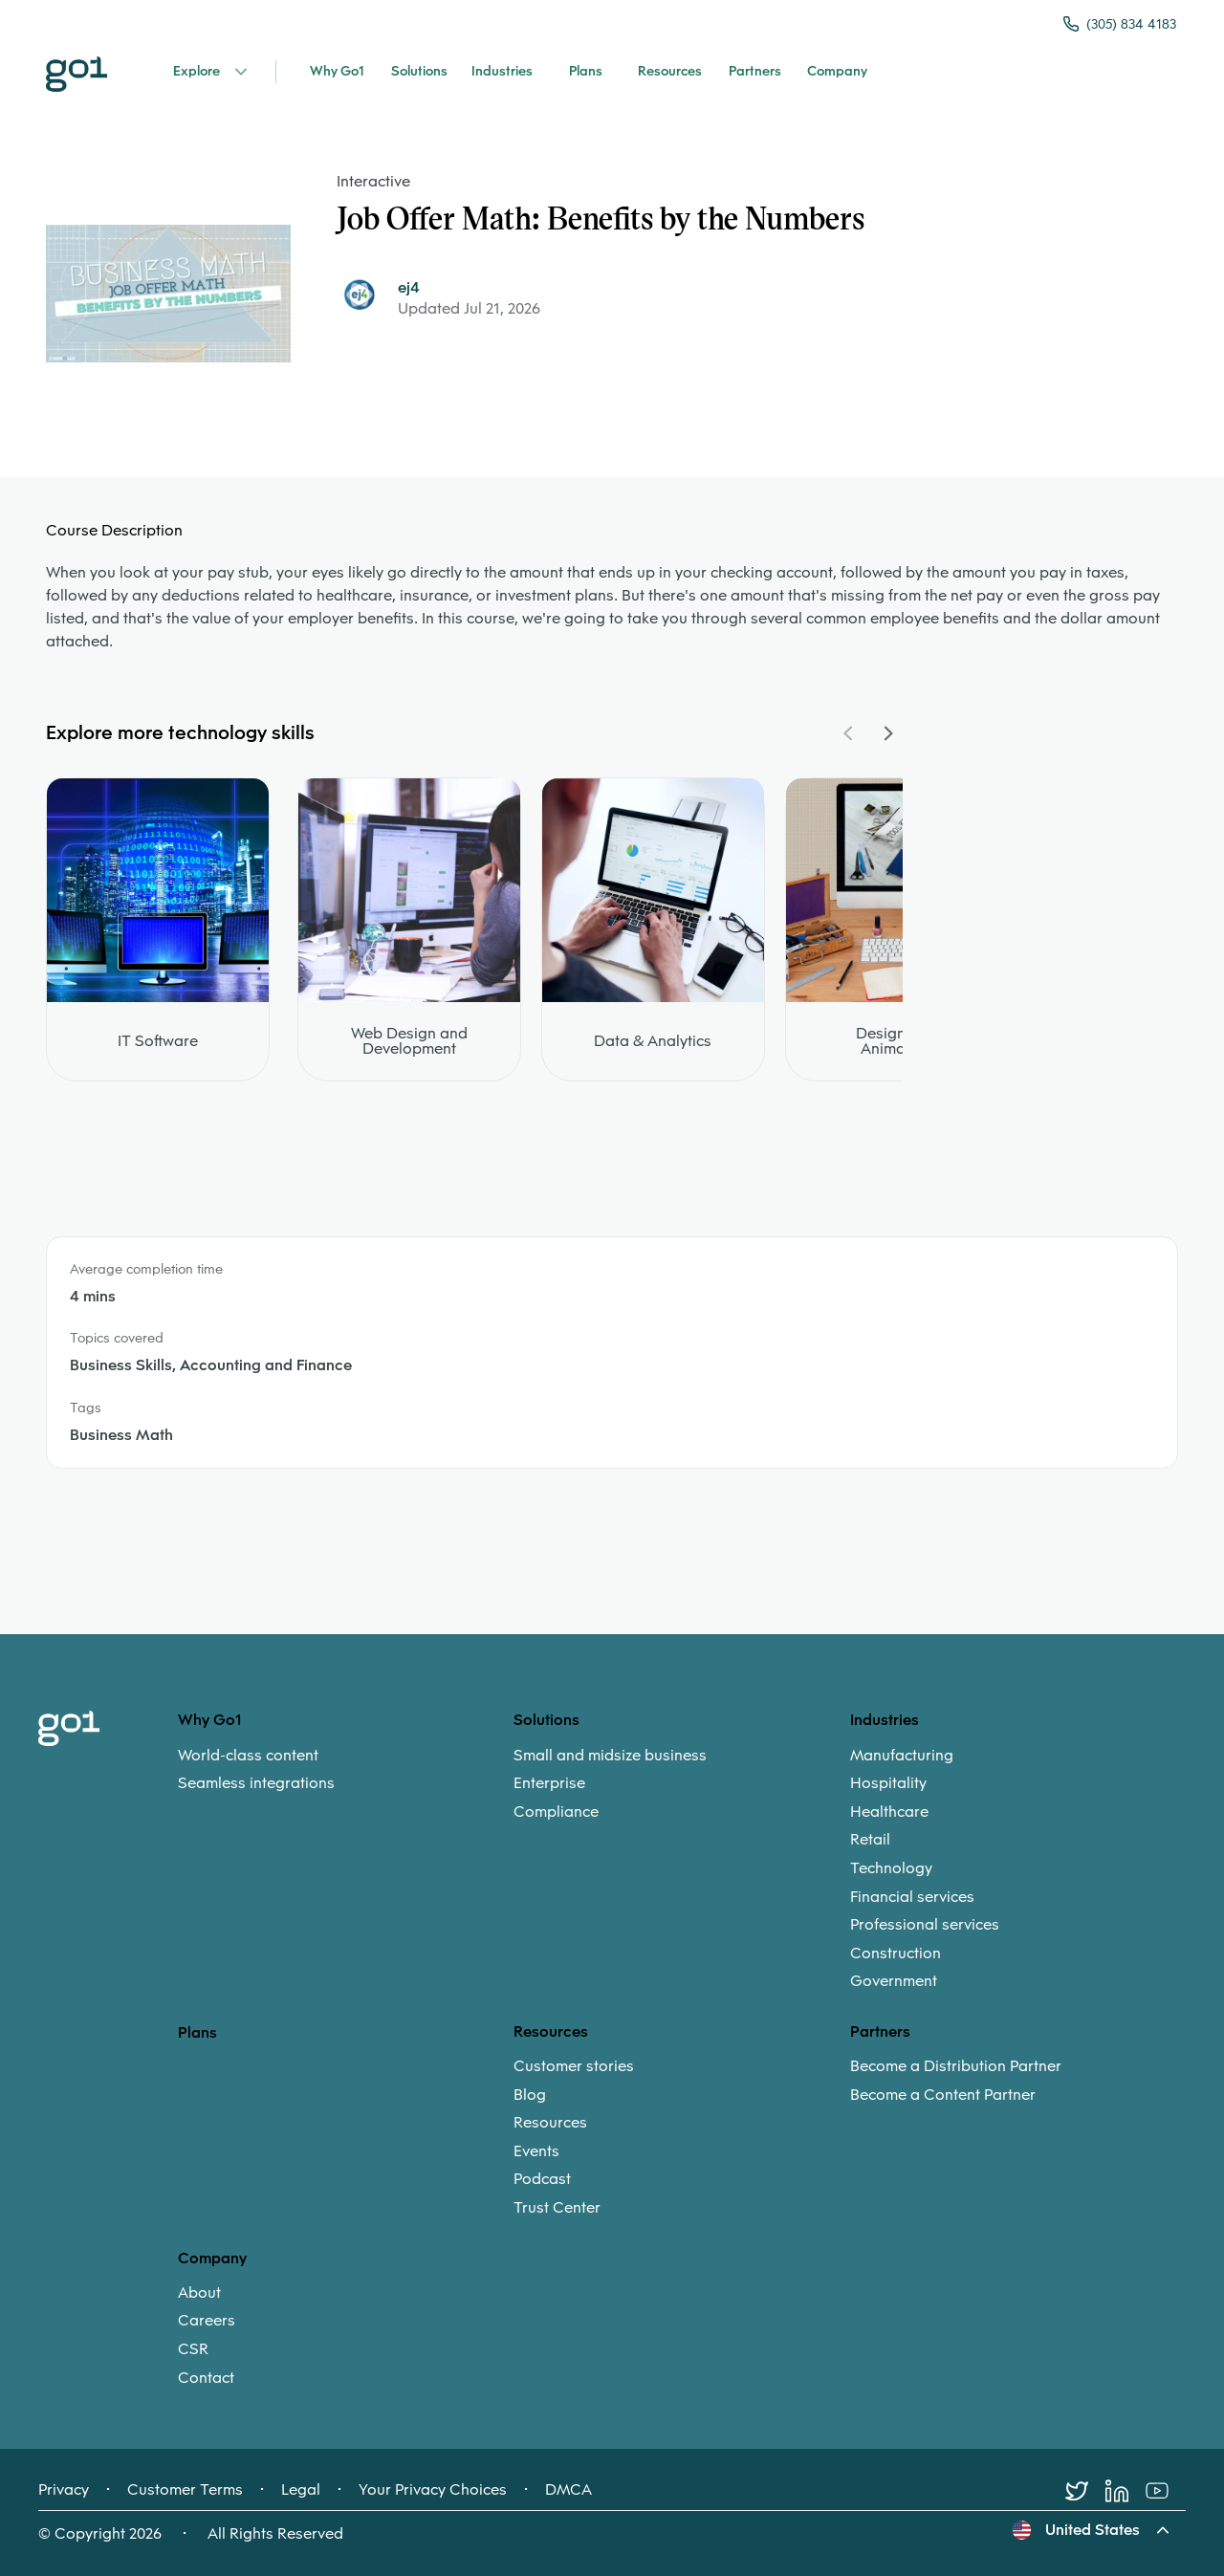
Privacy (63, 2489)
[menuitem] (346, 1769)
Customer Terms (185, 2489)
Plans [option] (197, 2032)
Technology (891, 1868)
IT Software (158, 1041)
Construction (895, 1953)
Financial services (912, 1897)
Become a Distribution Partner (955, 2066)
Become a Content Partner (943, 2095)
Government (893, 1981)
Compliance (556, 1812)
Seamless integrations (256, 1783)
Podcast (542, 2179)
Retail (870, 1839)
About (199, 2292)
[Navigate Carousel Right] (887, 733)
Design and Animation (896, 1041)
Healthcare (889, 1812)
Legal (300, 2489)
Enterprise (549, 1783)
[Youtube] (1166, 2490)
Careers (206, 2320)
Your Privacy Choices (433, 2489)
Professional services (924, 1924)
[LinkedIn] (1125, 2490)
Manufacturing (901, 1755)
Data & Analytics (652, 1041)
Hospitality (888, 1783)
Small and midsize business (610, 1755)
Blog (530, 2095)
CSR (193, 2349)
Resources (550, 2122)
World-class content (248, 1755)
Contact (206, 2378)
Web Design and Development (409, 1041)
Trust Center (557, 2207)
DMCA (568, 2489)
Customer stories (574, 2066)
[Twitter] (1085, 2490)
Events (536, 2151)
